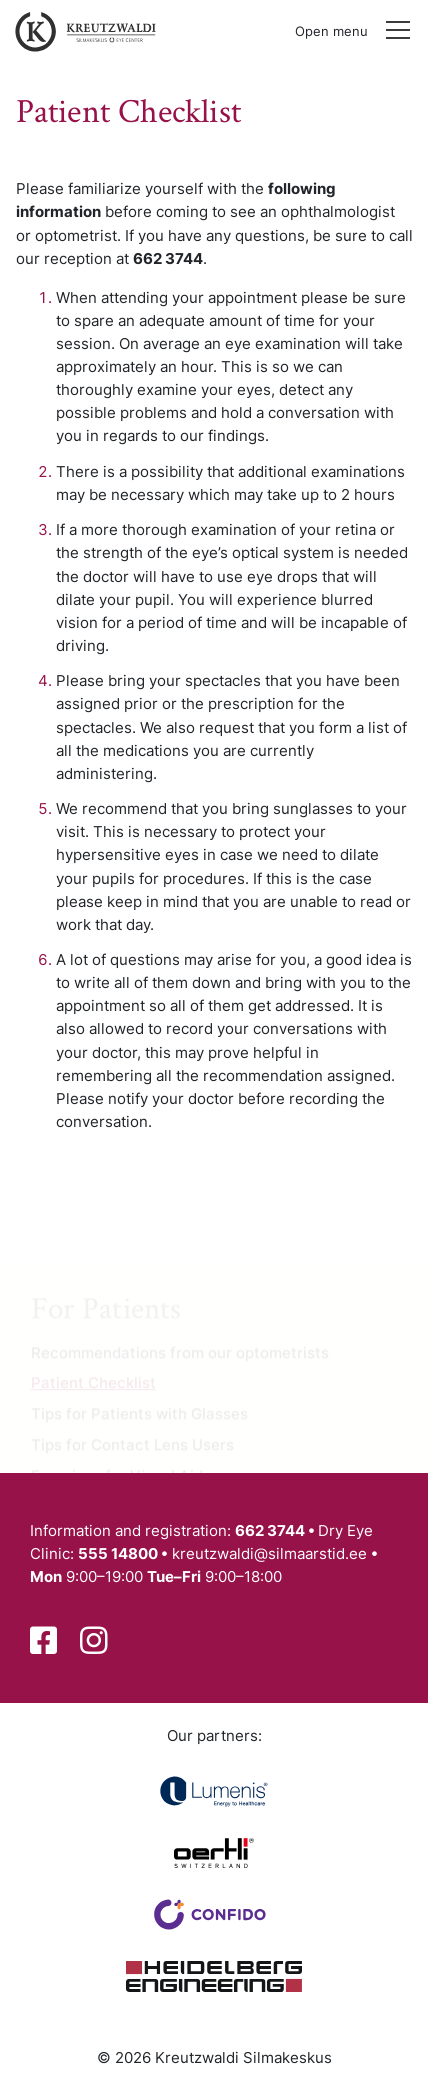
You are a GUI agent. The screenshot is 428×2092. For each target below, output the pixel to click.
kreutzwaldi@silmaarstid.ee (269, 1553)
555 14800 (118, 1553)
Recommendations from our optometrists (180, 1356)
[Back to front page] (81, 31)
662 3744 (270, 1530)
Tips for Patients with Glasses (139, 1418)
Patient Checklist (93, 1387)
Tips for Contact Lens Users (132, 1448)
